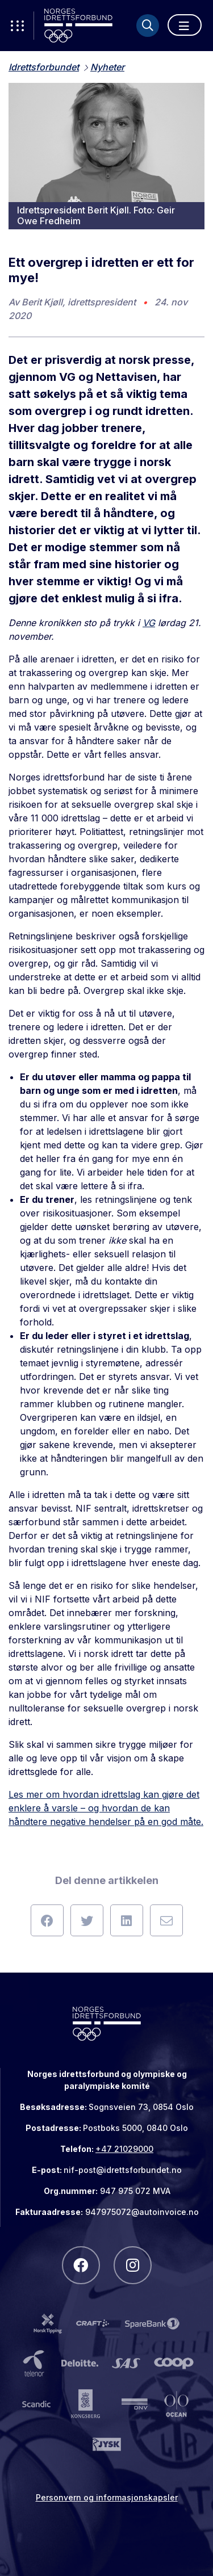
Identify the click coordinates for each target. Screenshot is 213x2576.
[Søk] (147, 25)
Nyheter (107, 67)
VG (149, 622)
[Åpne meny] (185, 25)
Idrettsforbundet (44, 67)
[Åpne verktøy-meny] (17, 25)
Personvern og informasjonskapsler (107, 2497)
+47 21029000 (124, 2149)
